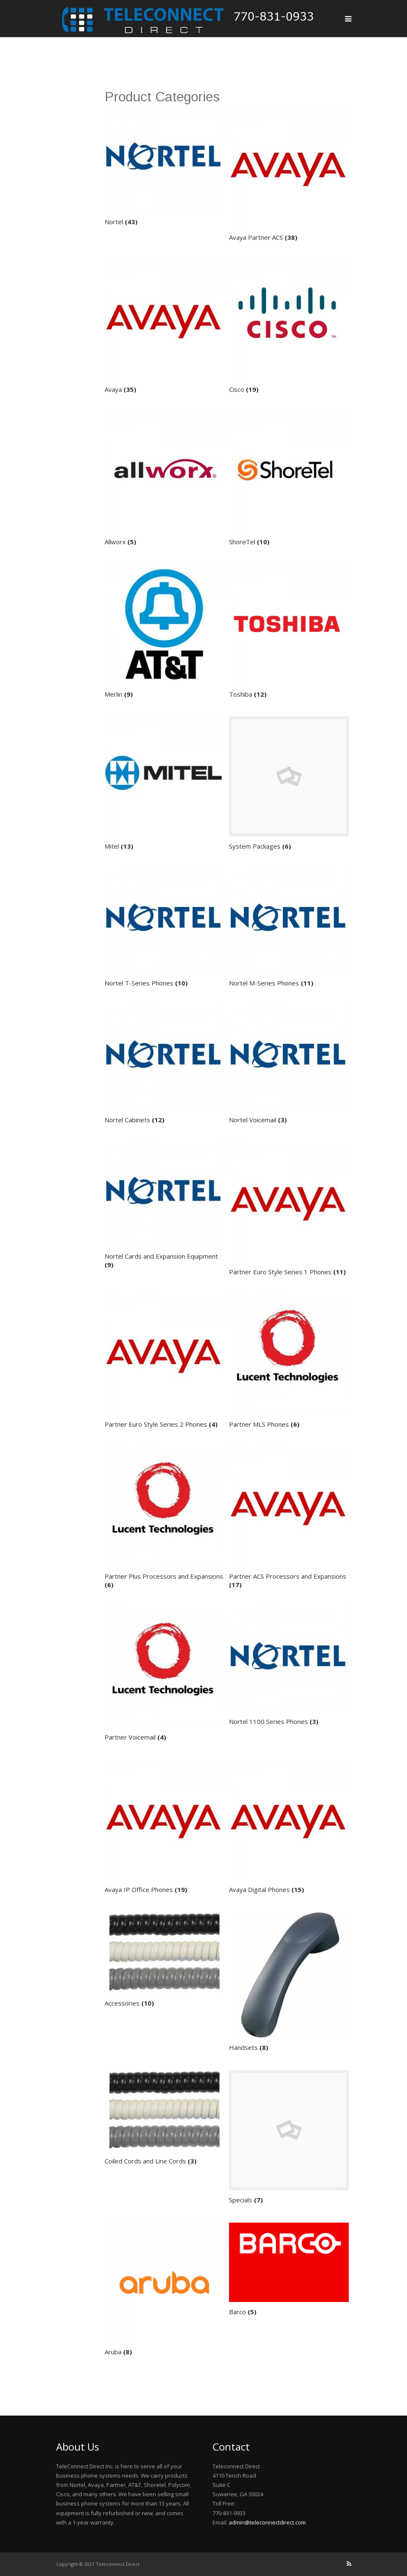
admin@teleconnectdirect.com (267, 2522)
